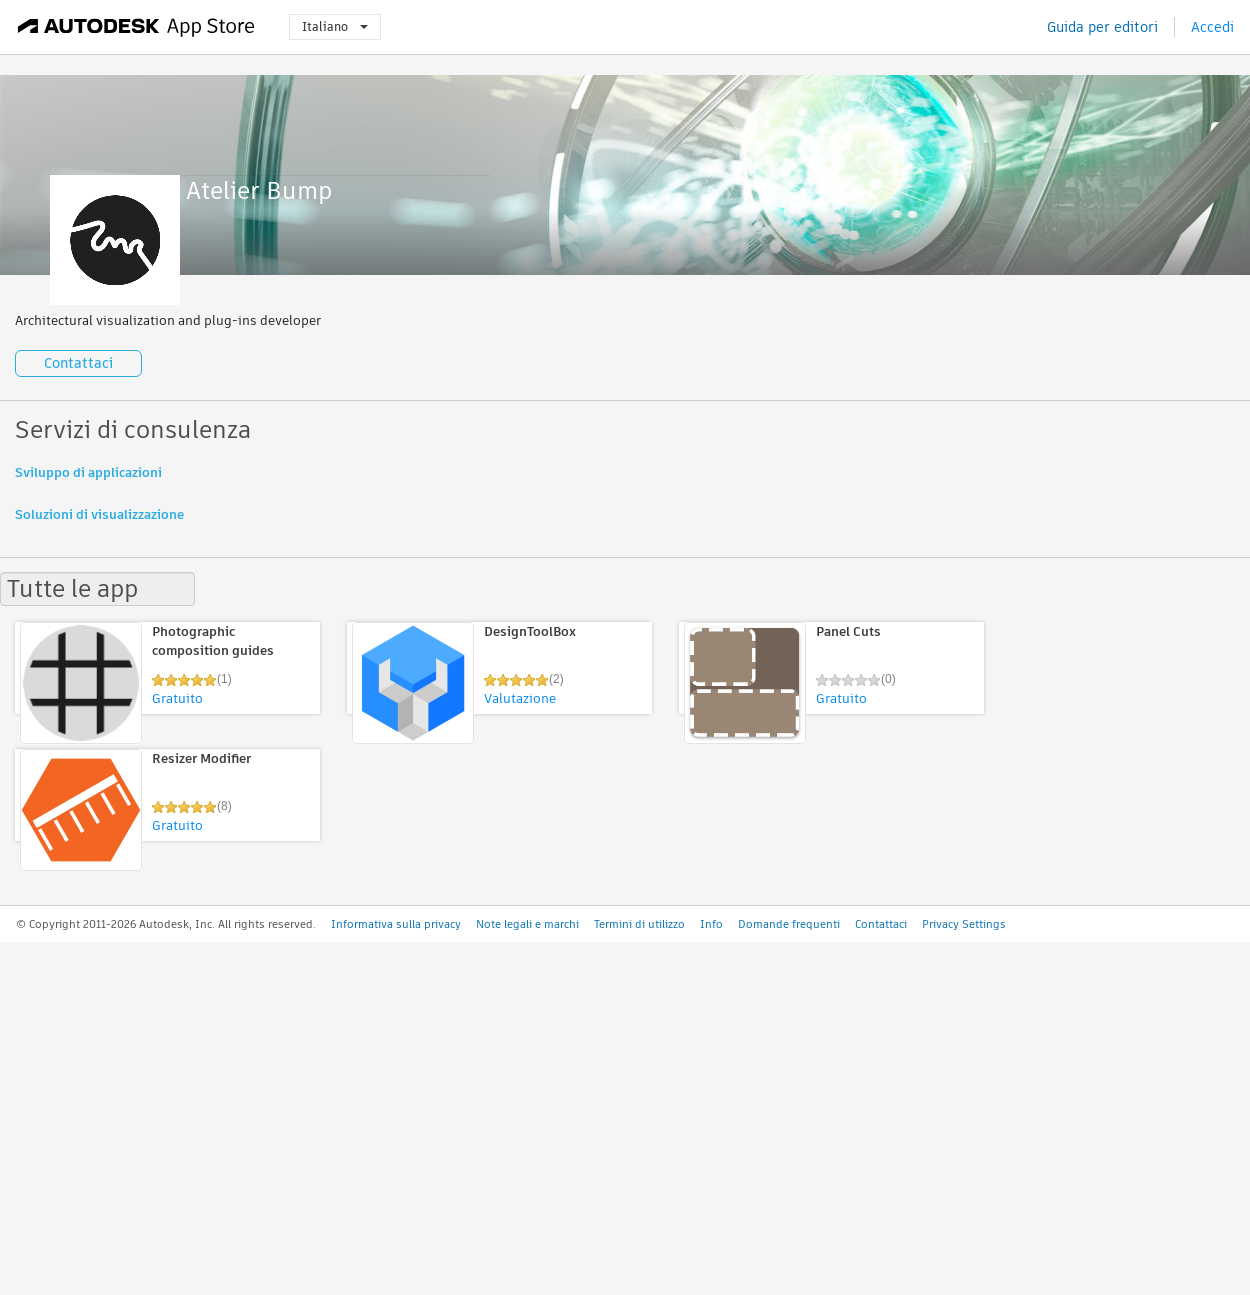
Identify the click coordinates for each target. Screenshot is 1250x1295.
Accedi (1212, 27)
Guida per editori (1102, 27)
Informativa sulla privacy (396, 924)
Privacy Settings (964, 924)
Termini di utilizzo (639, 924)
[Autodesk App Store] (136, 27)
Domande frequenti (789, 924)
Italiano (335, 26)
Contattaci (78, 363)
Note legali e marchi (527, 924)
